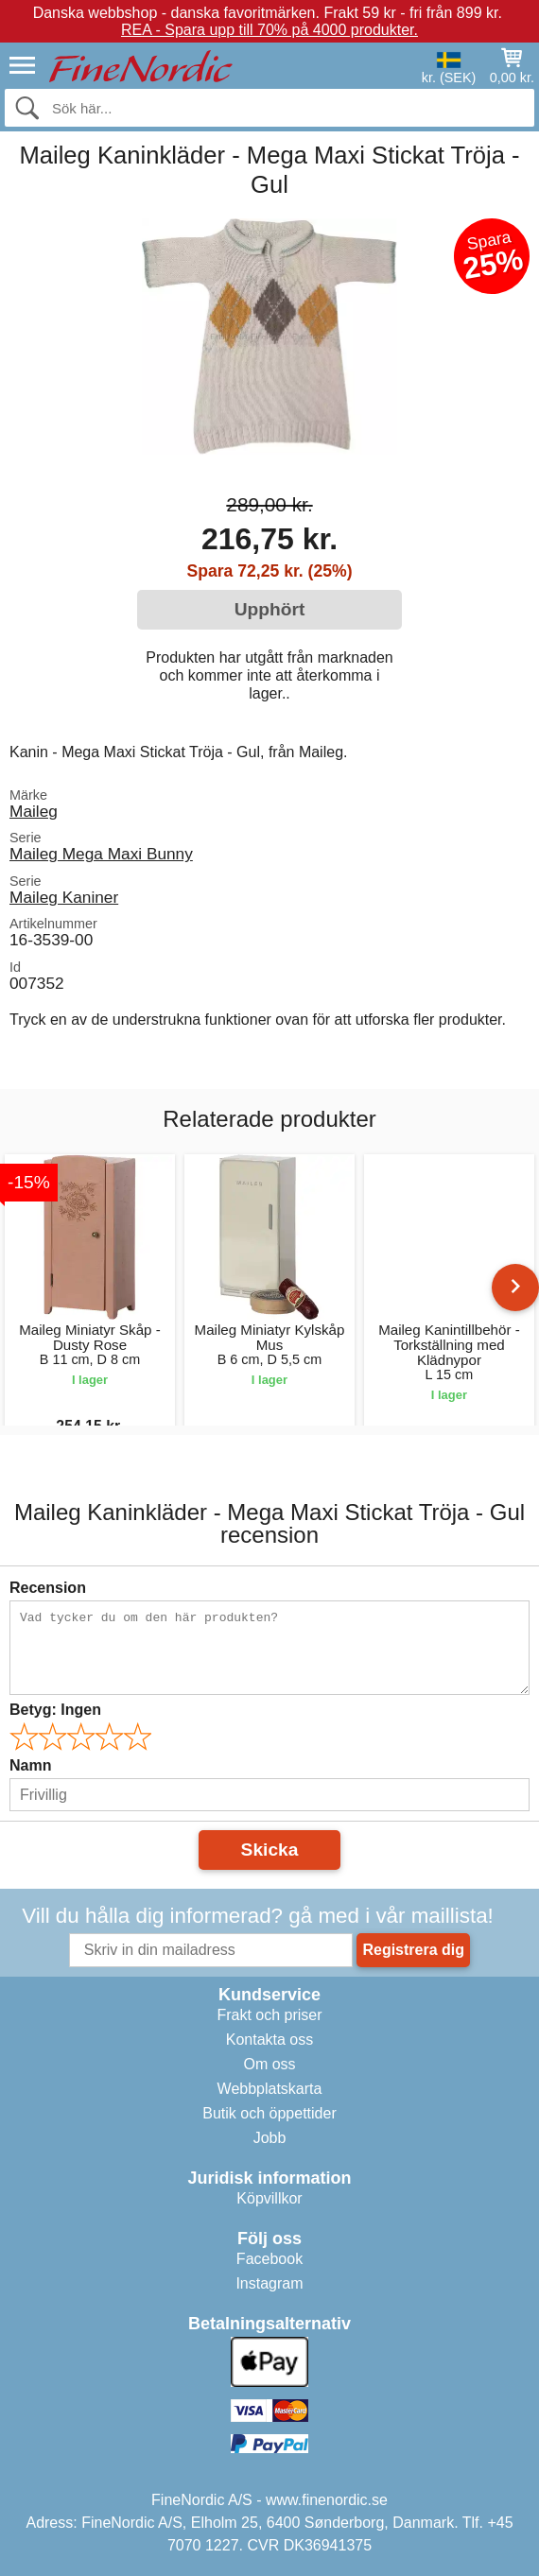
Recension (47, 1588)
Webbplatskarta (269, 2089)
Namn (30, 1765)
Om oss (269, 2064)
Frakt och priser (269, 2015)
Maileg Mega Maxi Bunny (101, 853)
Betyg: (55, 1710)
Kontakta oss (270, 2039)
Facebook (269, 2259)
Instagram (269, 2283)
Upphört (270, 609)
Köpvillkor (269, 2198)
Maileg (33, 811)
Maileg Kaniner (63, 897)
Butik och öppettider (269, 2113)
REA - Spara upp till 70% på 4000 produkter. (269, 30)
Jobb (270, 2138)
